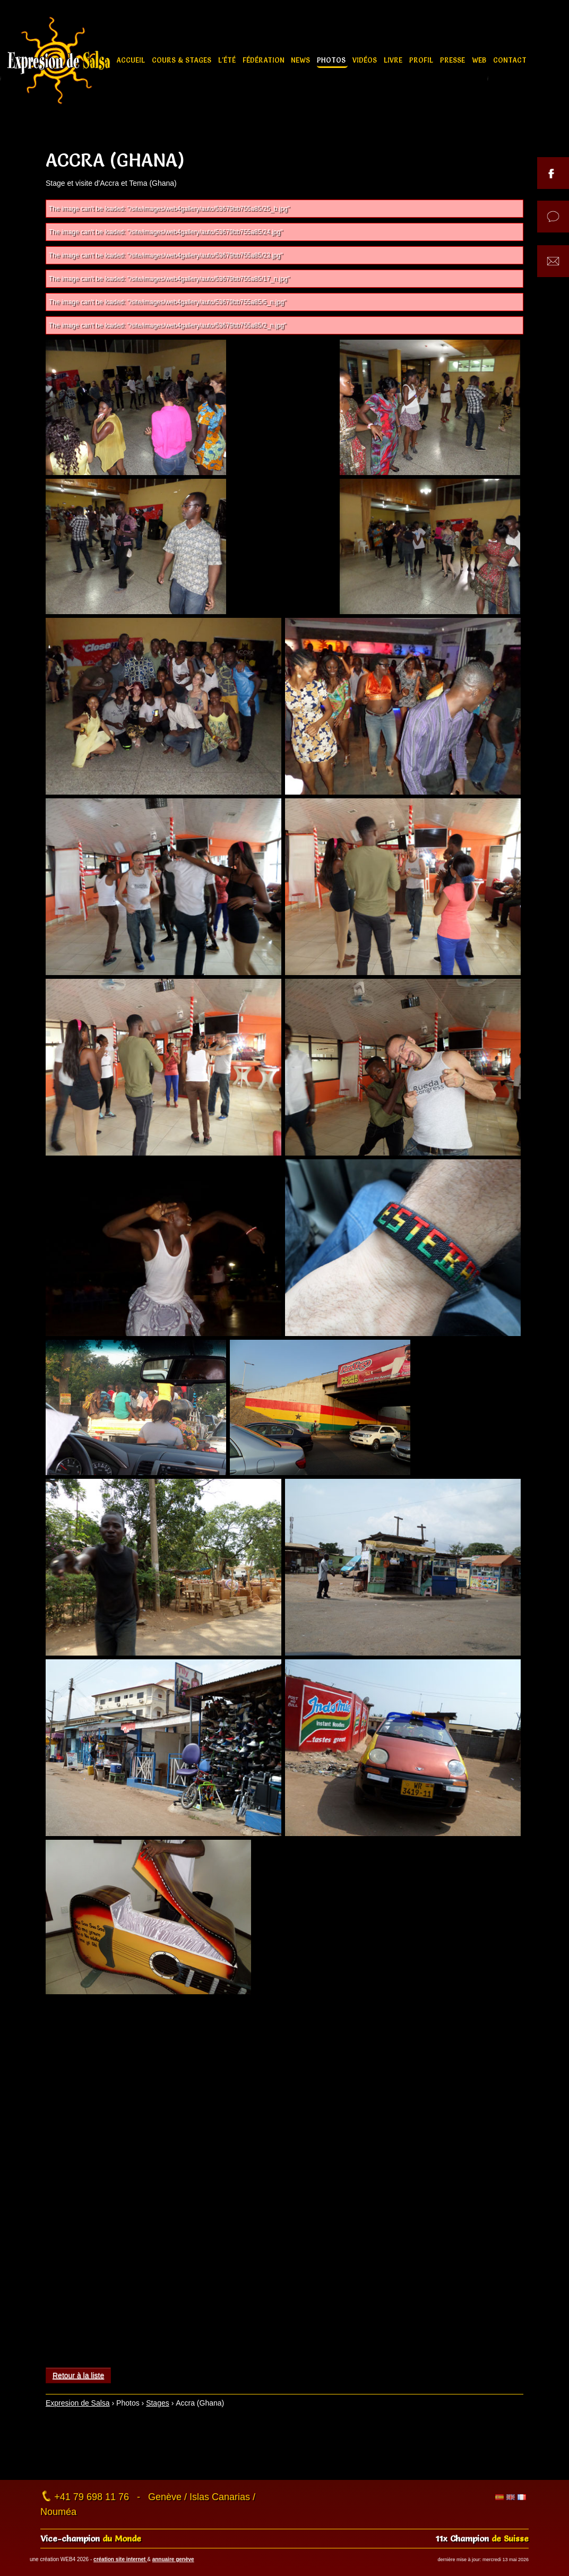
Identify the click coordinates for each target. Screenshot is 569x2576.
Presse (453, 60)
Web (480, 60)
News (301, 60)
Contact (510, 60)
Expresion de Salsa (78, 2403)
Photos (332, 60)
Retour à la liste (78, 2375)
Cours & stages (182, 60)
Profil (422, 60)
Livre (394, 60)
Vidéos (365, 60)
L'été (228, 60)
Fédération (265, 60)
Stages (157, 2403)
